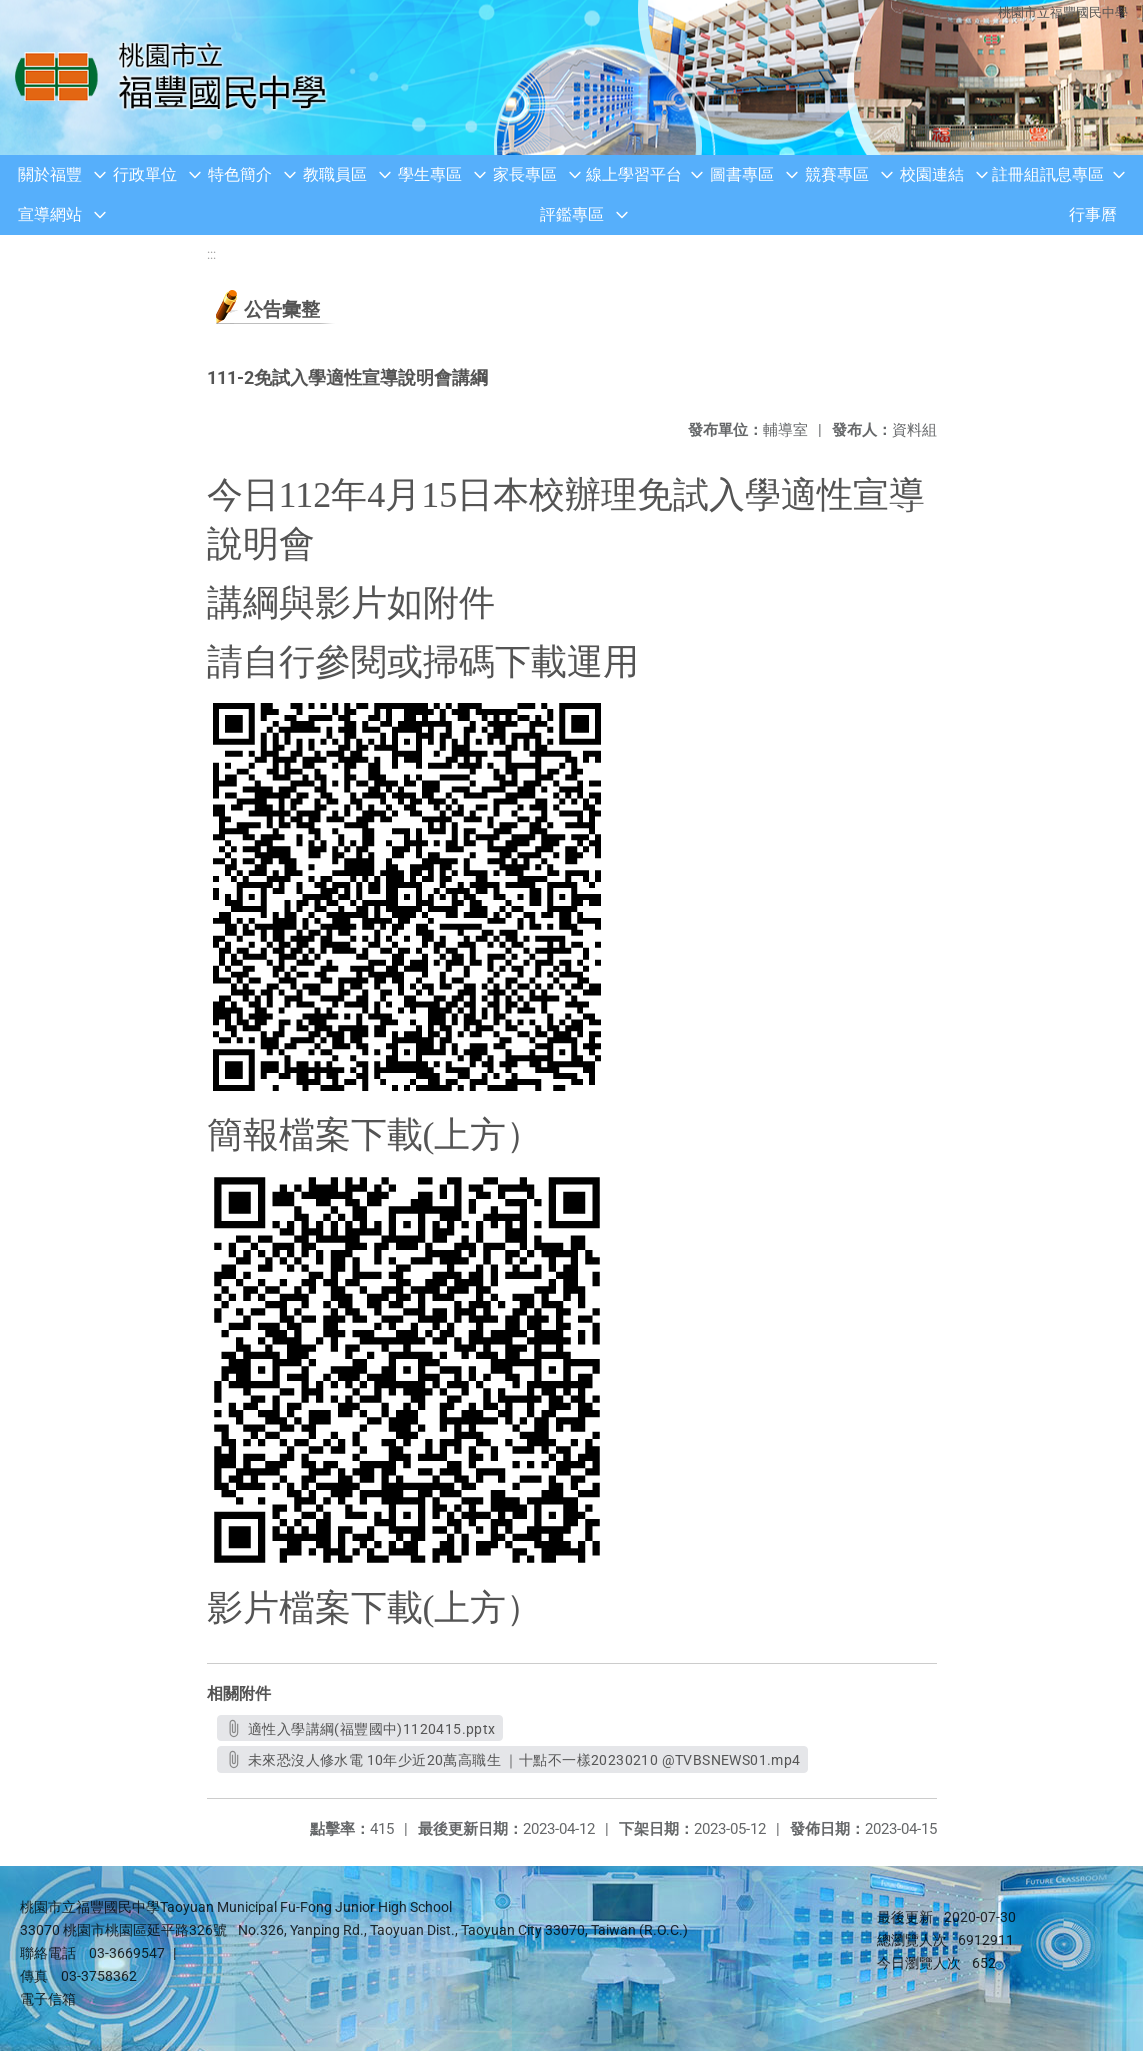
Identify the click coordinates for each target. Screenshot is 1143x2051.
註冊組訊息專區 (1048, 174)
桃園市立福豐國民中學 (1063, 12)
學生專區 (430, 174)
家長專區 (525, 174)
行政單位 (145, 174)
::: (211, 254)
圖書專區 (742, 174)
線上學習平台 (634, 174)
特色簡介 (240, 174)
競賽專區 (837, 174)
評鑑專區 (572, 214)
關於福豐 (50, 174)
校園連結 (932, 174)
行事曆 (1093, 214)
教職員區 (335, 174)
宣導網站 (50, 214)
